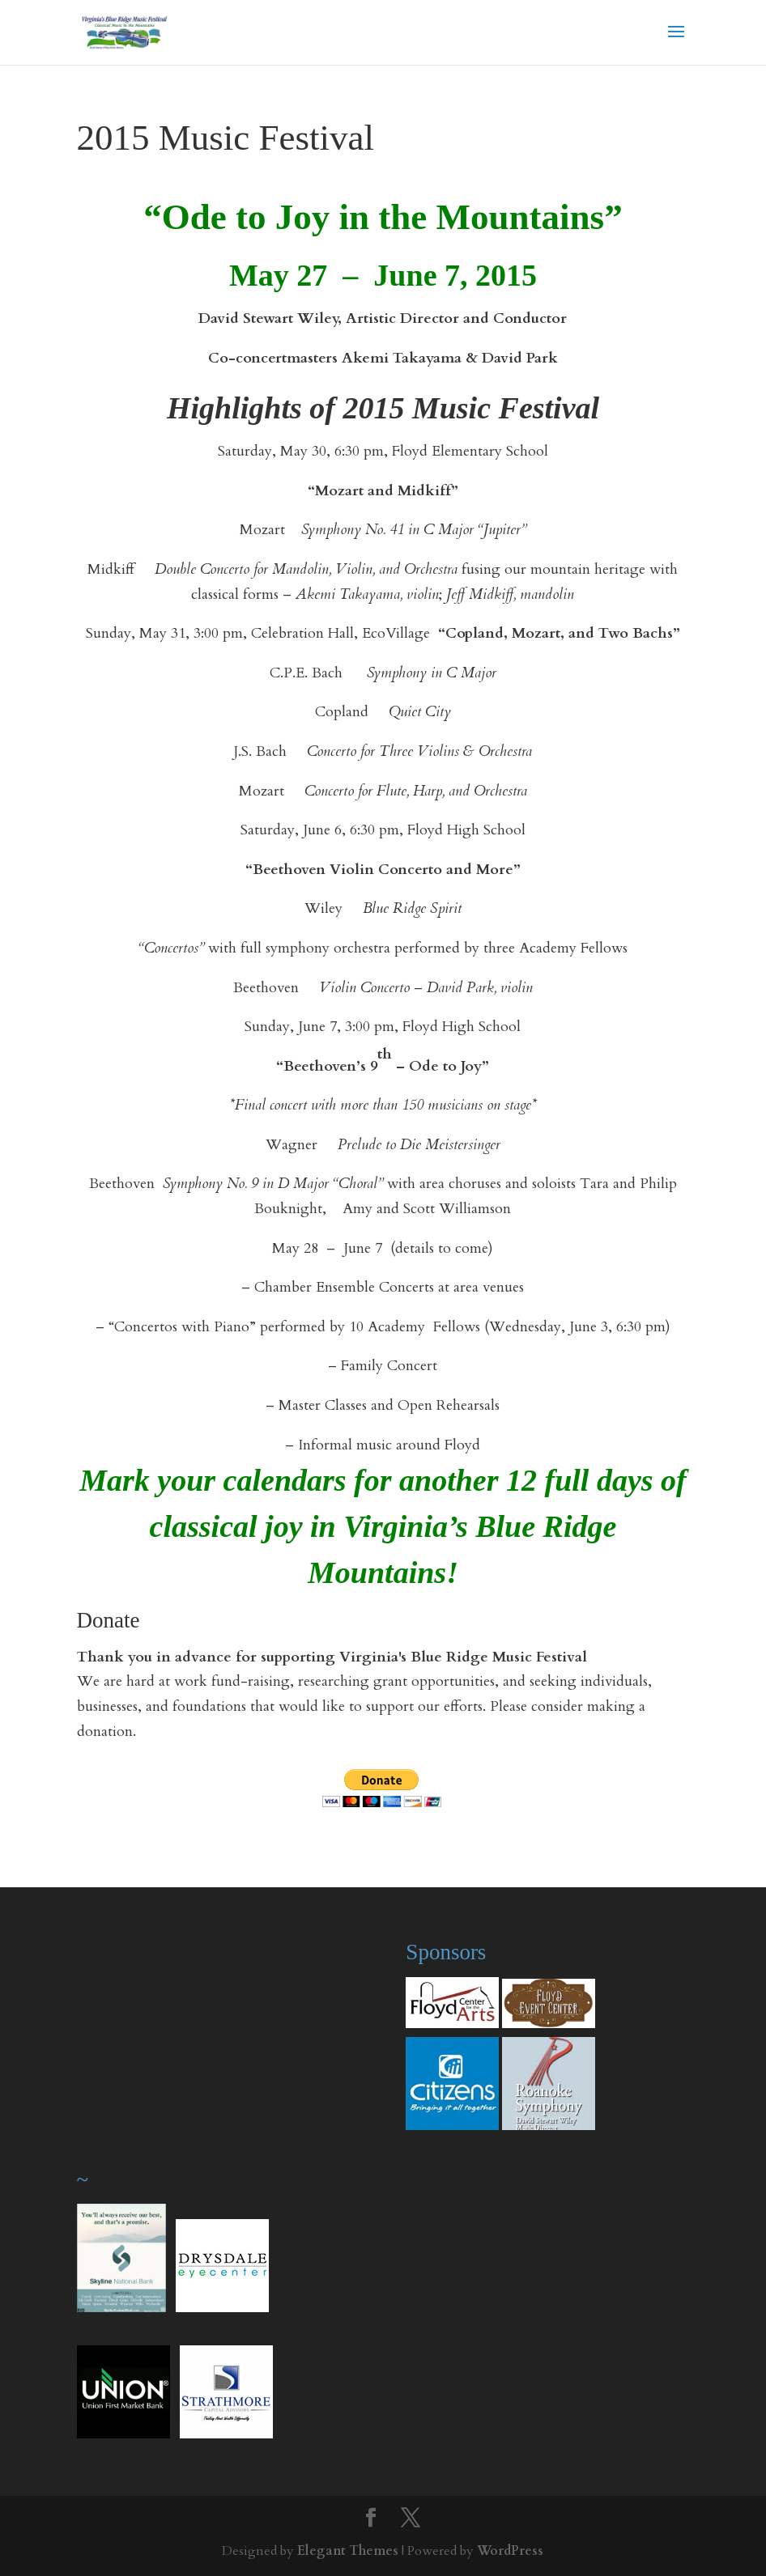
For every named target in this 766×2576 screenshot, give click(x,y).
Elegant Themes (347, 2551)
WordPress (510, 2551)
